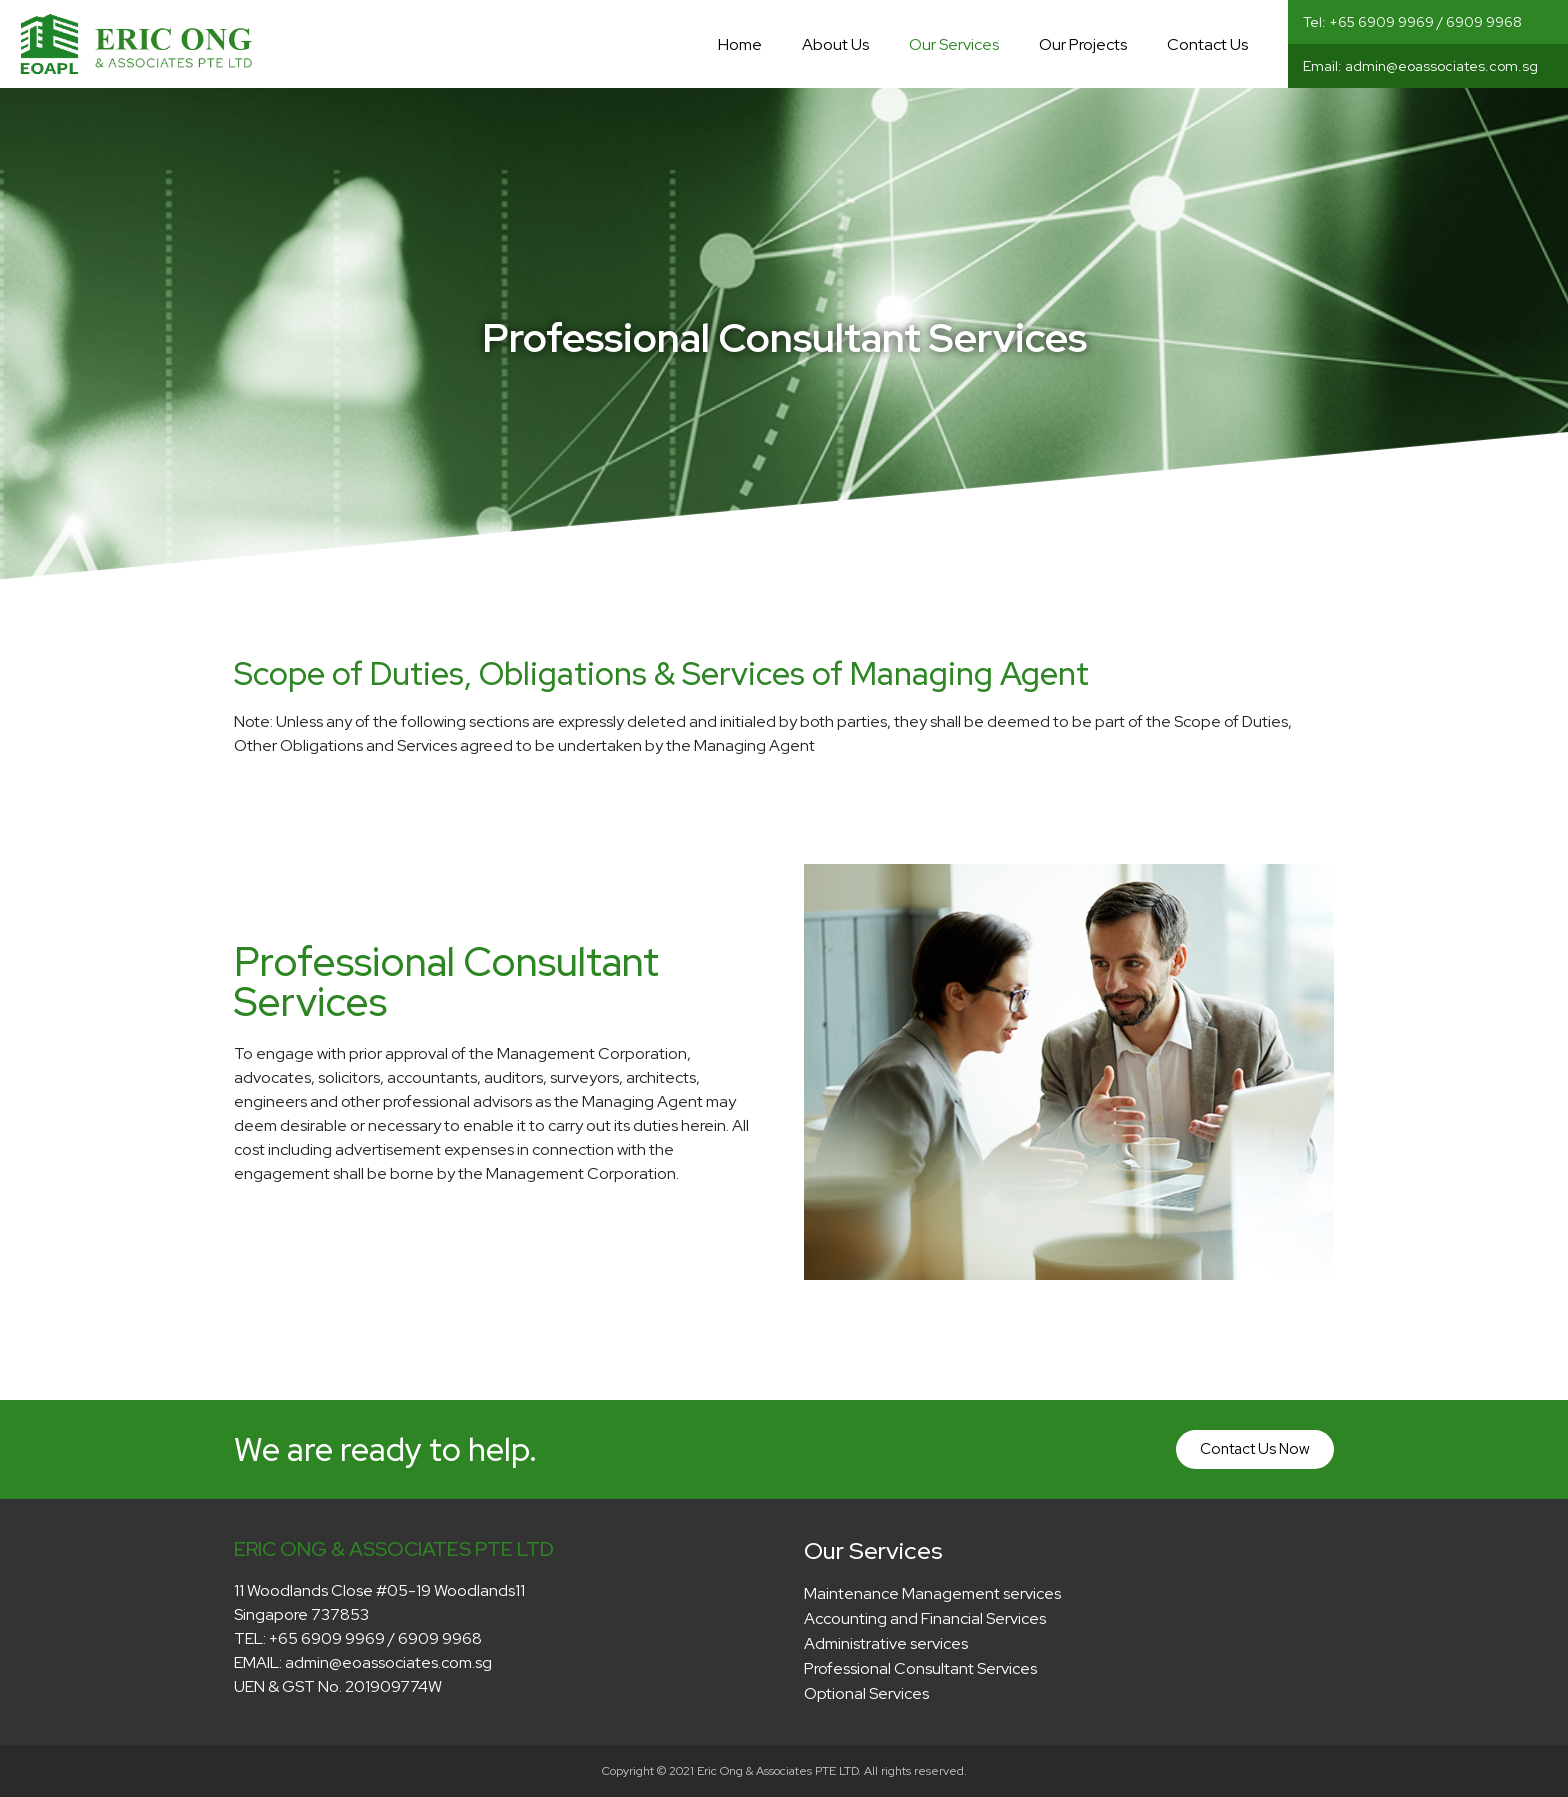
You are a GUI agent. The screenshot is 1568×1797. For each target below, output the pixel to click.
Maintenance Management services (932, 1593)
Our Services (954, 44)
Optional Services (866, 1693)
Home (740, 44)
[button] (1255, 1449)
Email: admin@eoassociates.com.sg (1420, 66)
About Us (835, 44)
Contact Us (1207, 44)
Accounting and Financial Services (925, 1618)
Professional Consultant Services (920, 1668)
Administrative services (886, 1643)
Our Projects (1083, 44)
